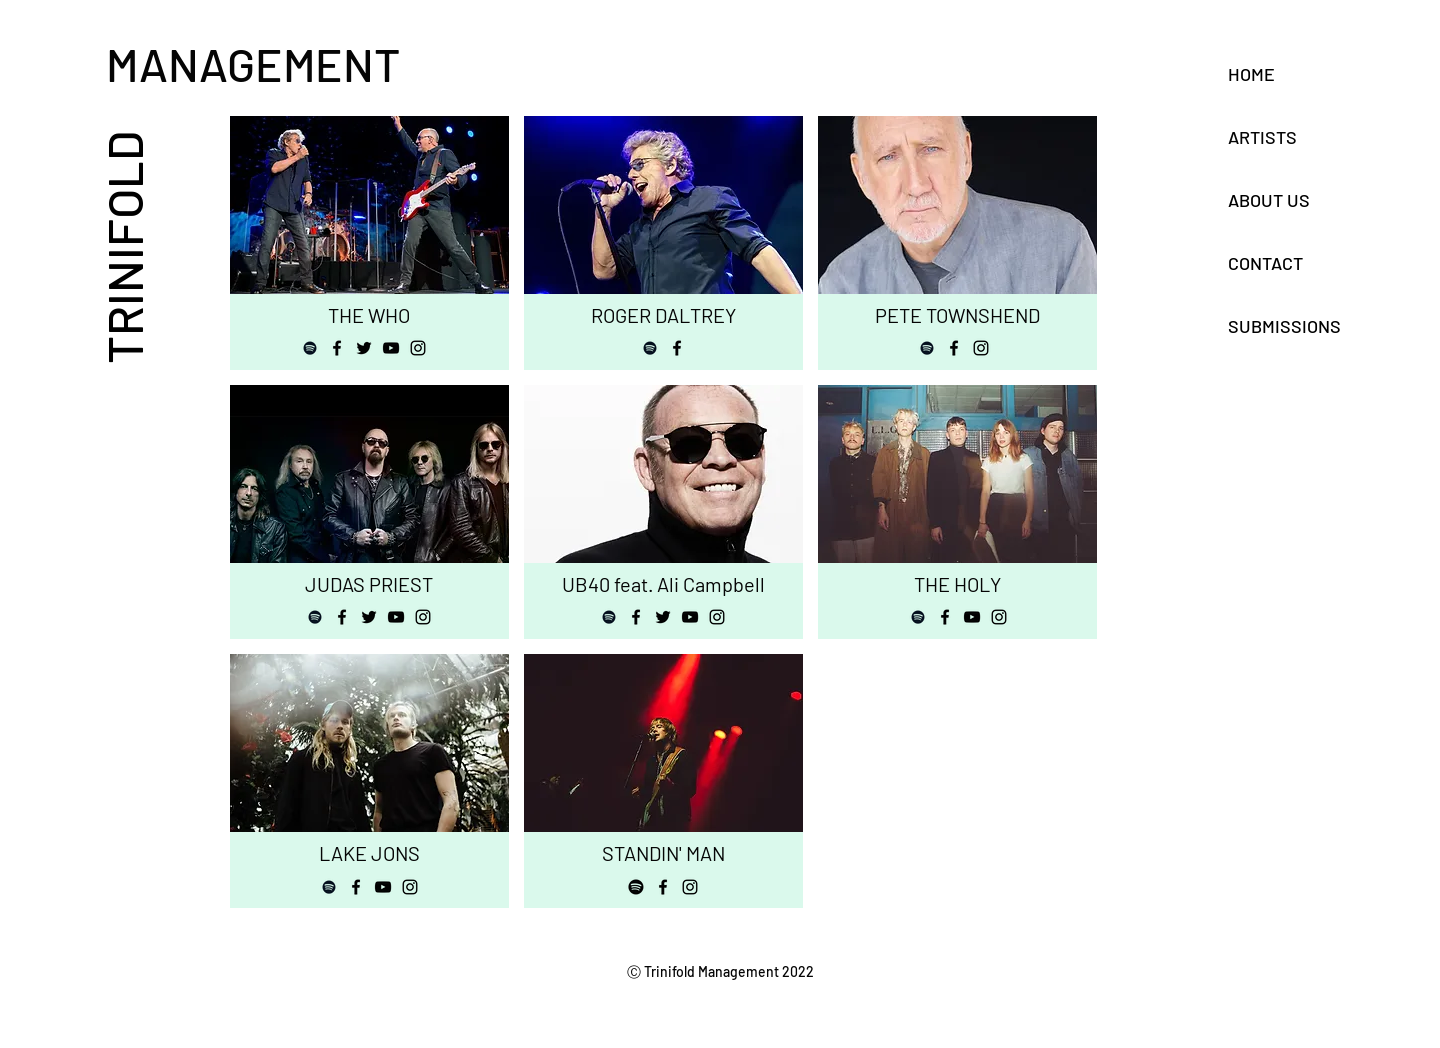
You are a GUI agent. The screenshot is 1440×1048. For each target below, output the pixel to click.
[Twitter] (364, 348)
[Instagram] (418, 348)
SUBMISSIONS (1284, 326)
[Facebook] (337, 348)
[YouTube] (391, 348)
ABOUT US (1269, 200)
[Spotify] (310, 348)
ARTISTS (1262, 137)
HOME (1251, 74)
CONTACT (1265, 263)
